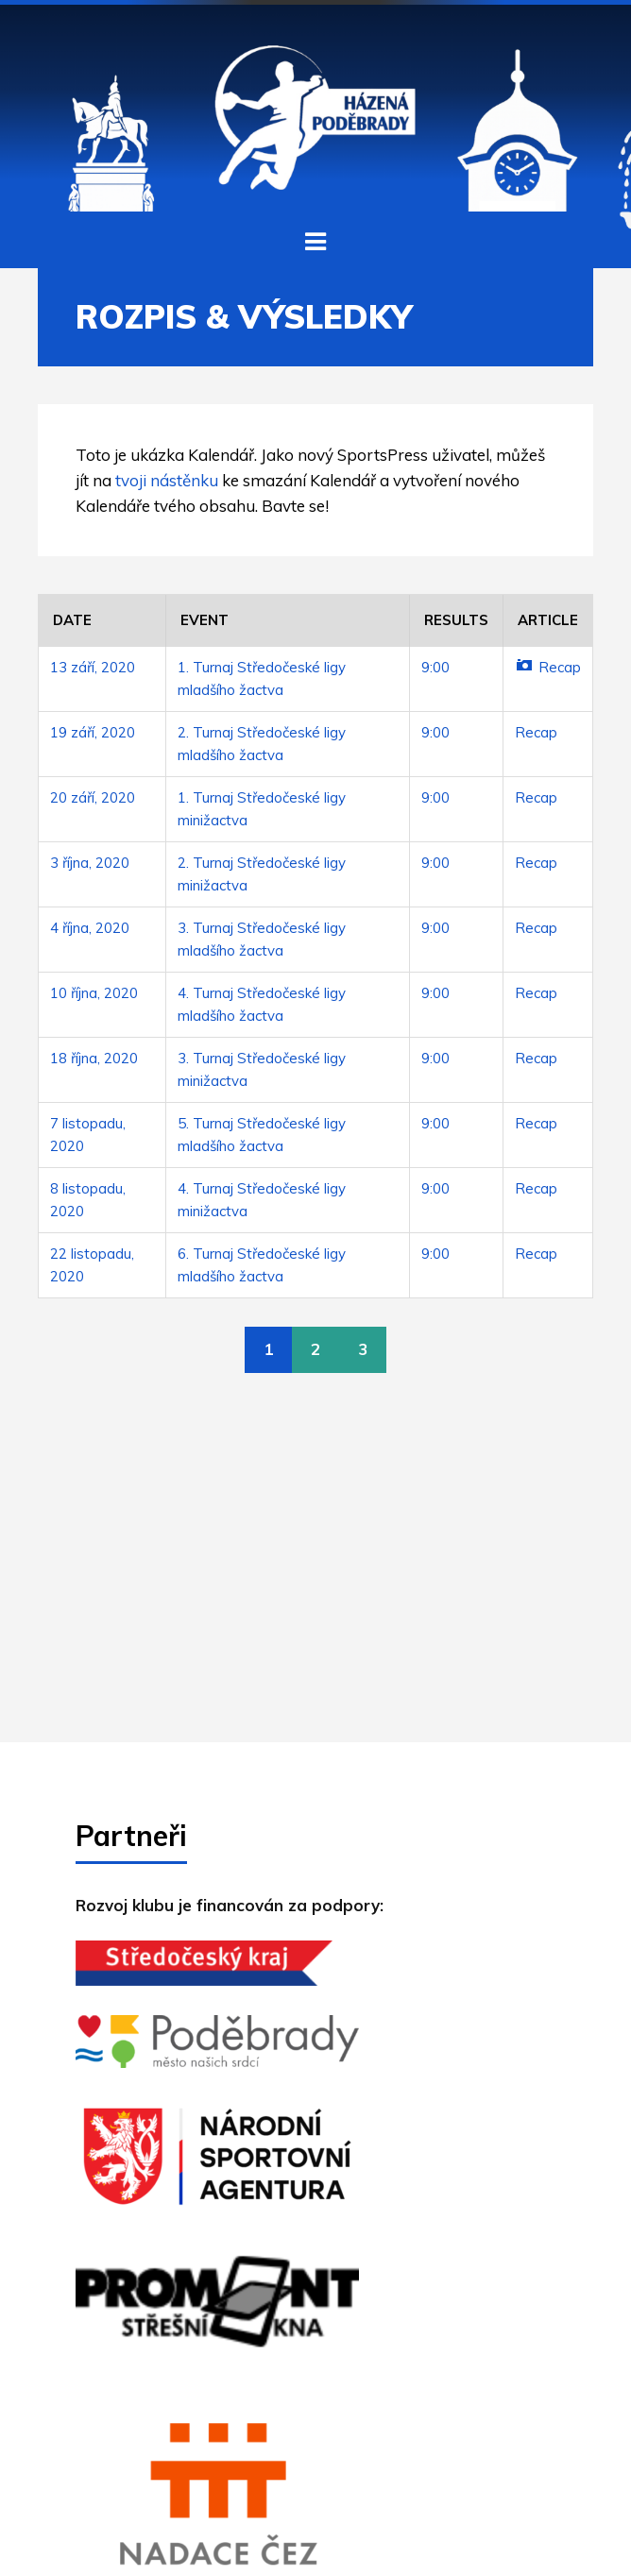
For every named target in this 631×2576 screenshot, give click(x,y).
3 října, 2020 (89, 863)
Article (548, 620)
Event (204, 620)
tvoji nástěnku (166, 480)
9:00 (435, 667)
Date (72, 620)
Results (456, 620)
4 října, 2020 (89, 928)
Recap (548, 667)
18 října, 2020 (94, 1058)
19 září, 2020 (92, 732)
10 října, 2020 (94, 993)
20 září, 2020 (92, 797)
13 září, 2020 (92, 667)
